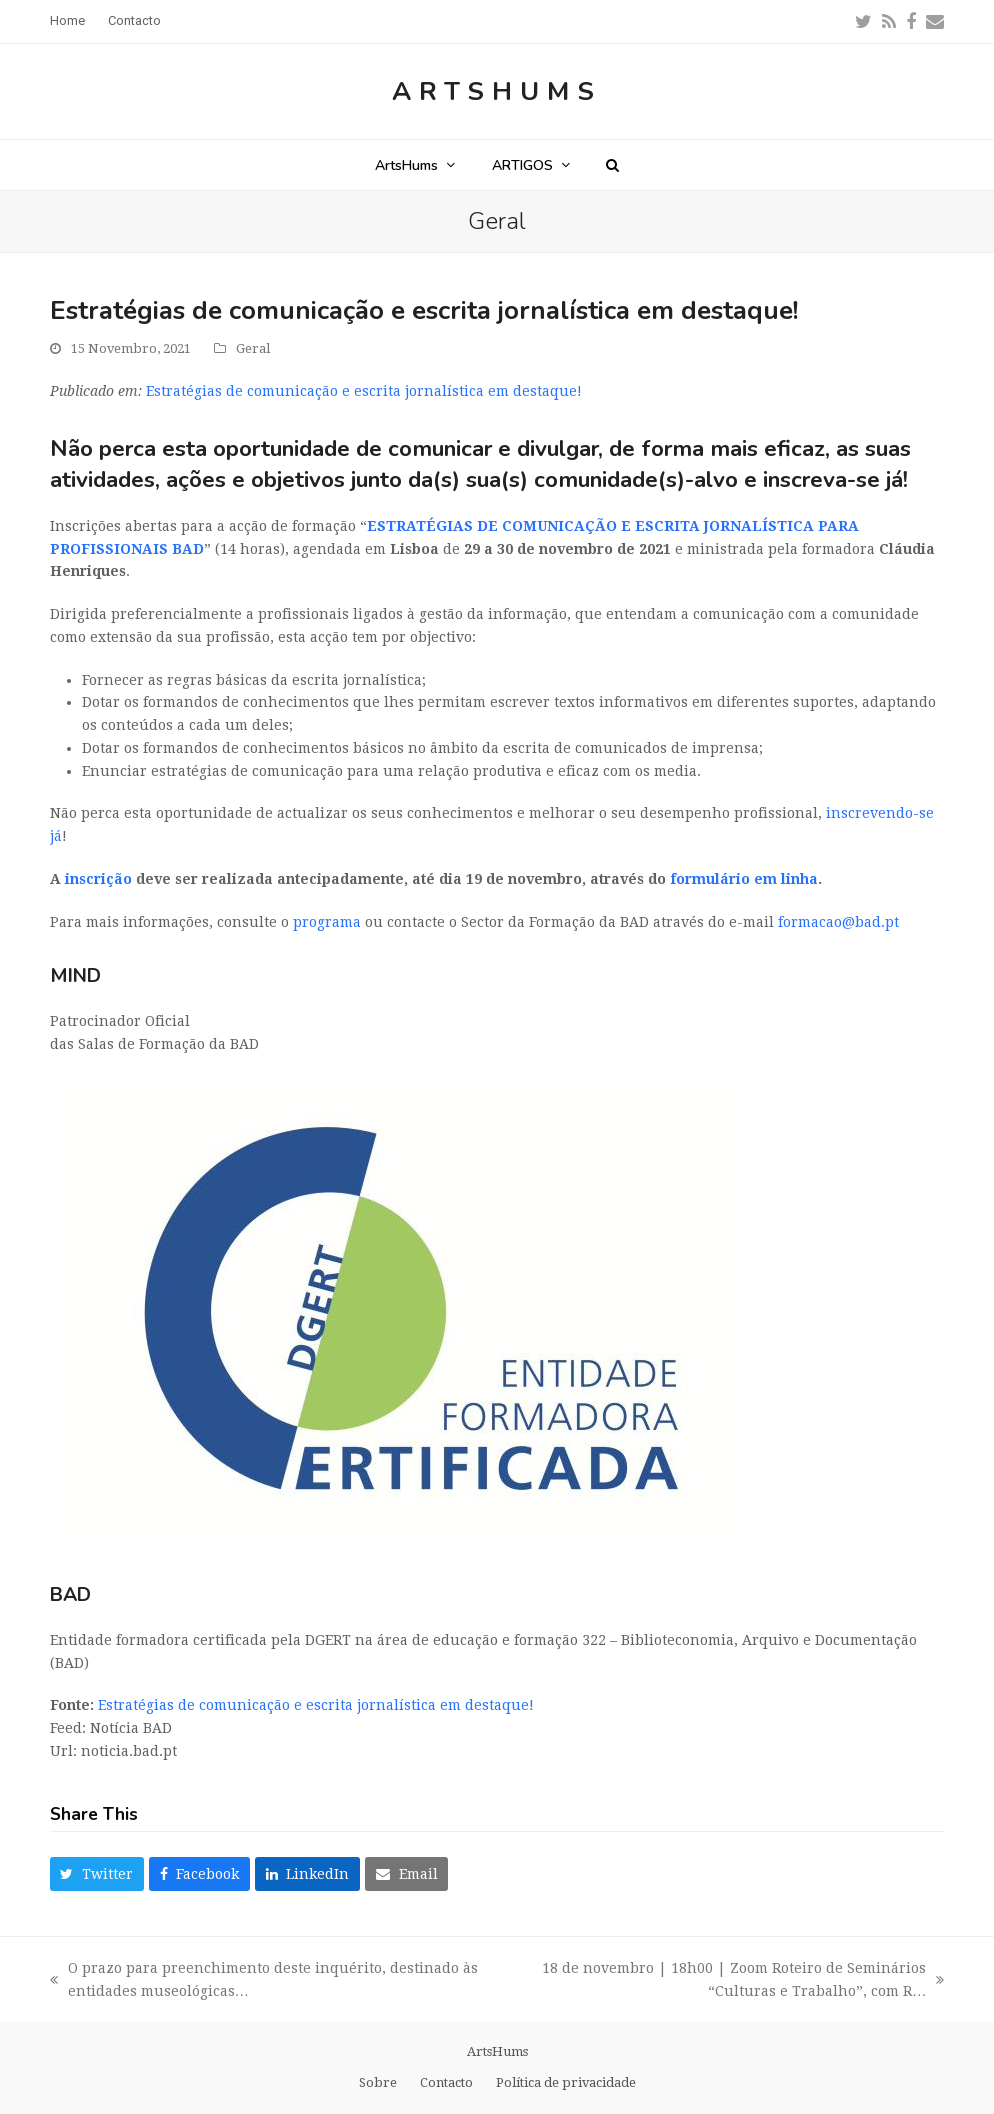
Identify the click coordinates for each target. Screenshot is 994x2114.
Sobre (378, 2082)
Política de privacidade (566, 2082)
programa (327, 922)
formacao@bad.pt (838, 922)
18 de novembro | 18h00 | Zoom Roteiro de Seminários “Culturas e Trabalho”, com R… (723, 1981)
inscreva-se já (833, 479)
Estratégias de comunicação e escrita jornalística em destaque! (364, 391)
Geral (253, 348)
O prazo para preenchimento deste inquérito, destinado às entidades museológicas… (264, 1981)
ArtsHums (497, 91)
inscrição (98, 879)
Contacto (446, 2082)
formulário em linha (744, 879)
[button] (612, 165)
